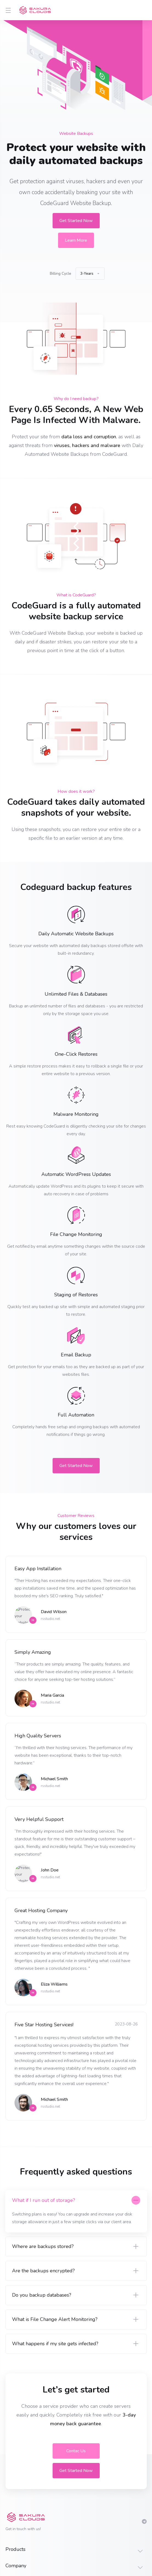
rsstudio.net (50, 1618)
